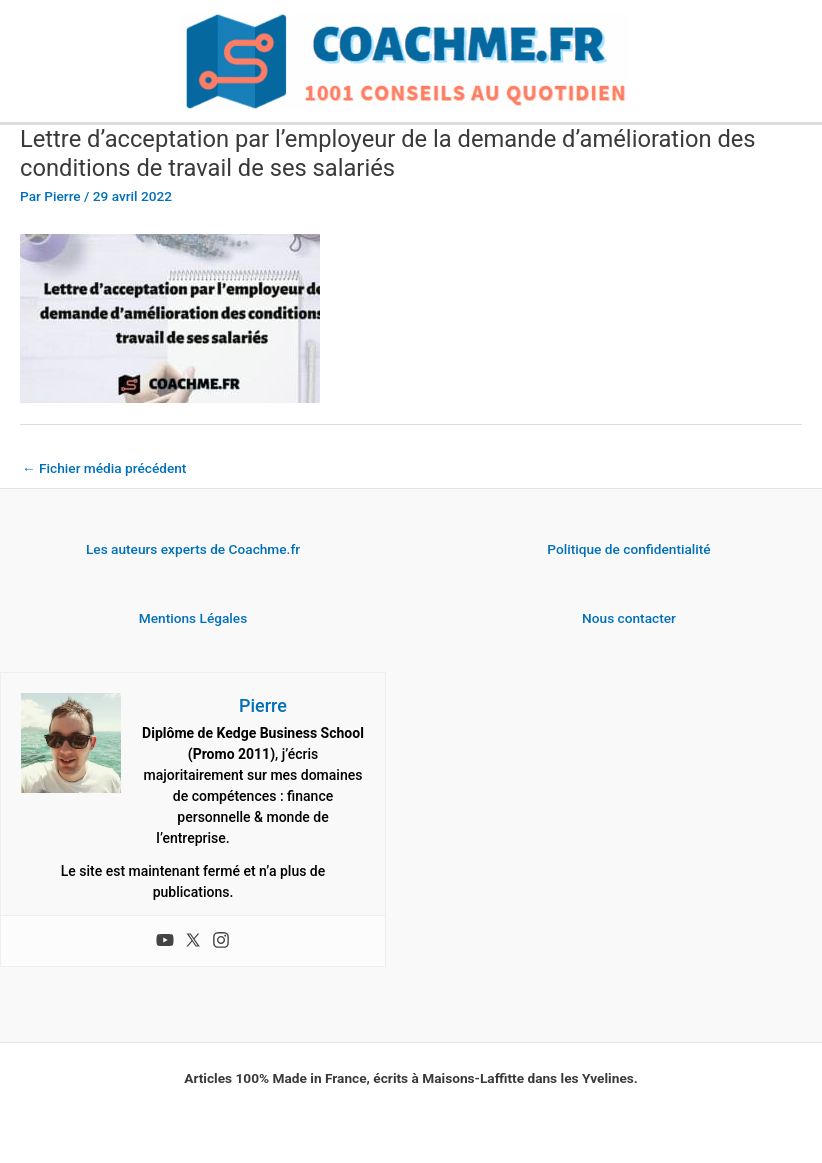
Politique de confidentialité (628, 549)
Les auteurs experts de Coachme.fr (193, 549)
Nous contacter (629, 618)
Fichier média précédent (104, 468)
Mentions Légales (193, 618)
